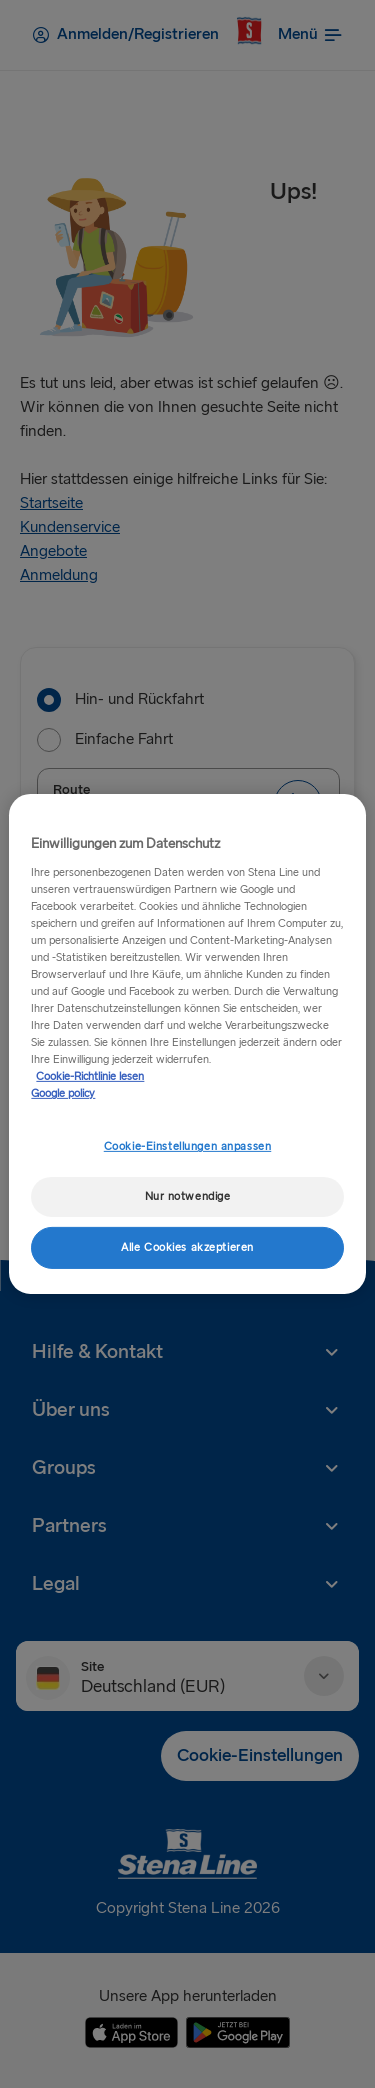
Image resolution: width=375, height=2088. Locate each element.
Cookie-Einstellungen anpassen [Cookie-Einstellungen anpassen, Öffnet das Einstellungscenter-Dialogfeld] (188, 1146)
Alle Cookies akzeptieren (187, 1247)
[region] (187, 1044)
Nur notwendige (188, 1196)
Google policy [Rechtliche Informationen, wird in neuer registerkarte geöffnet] (63, 1093)
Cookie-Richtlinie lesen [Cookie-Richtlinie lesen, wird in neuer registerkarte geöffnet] (90, 1076)
